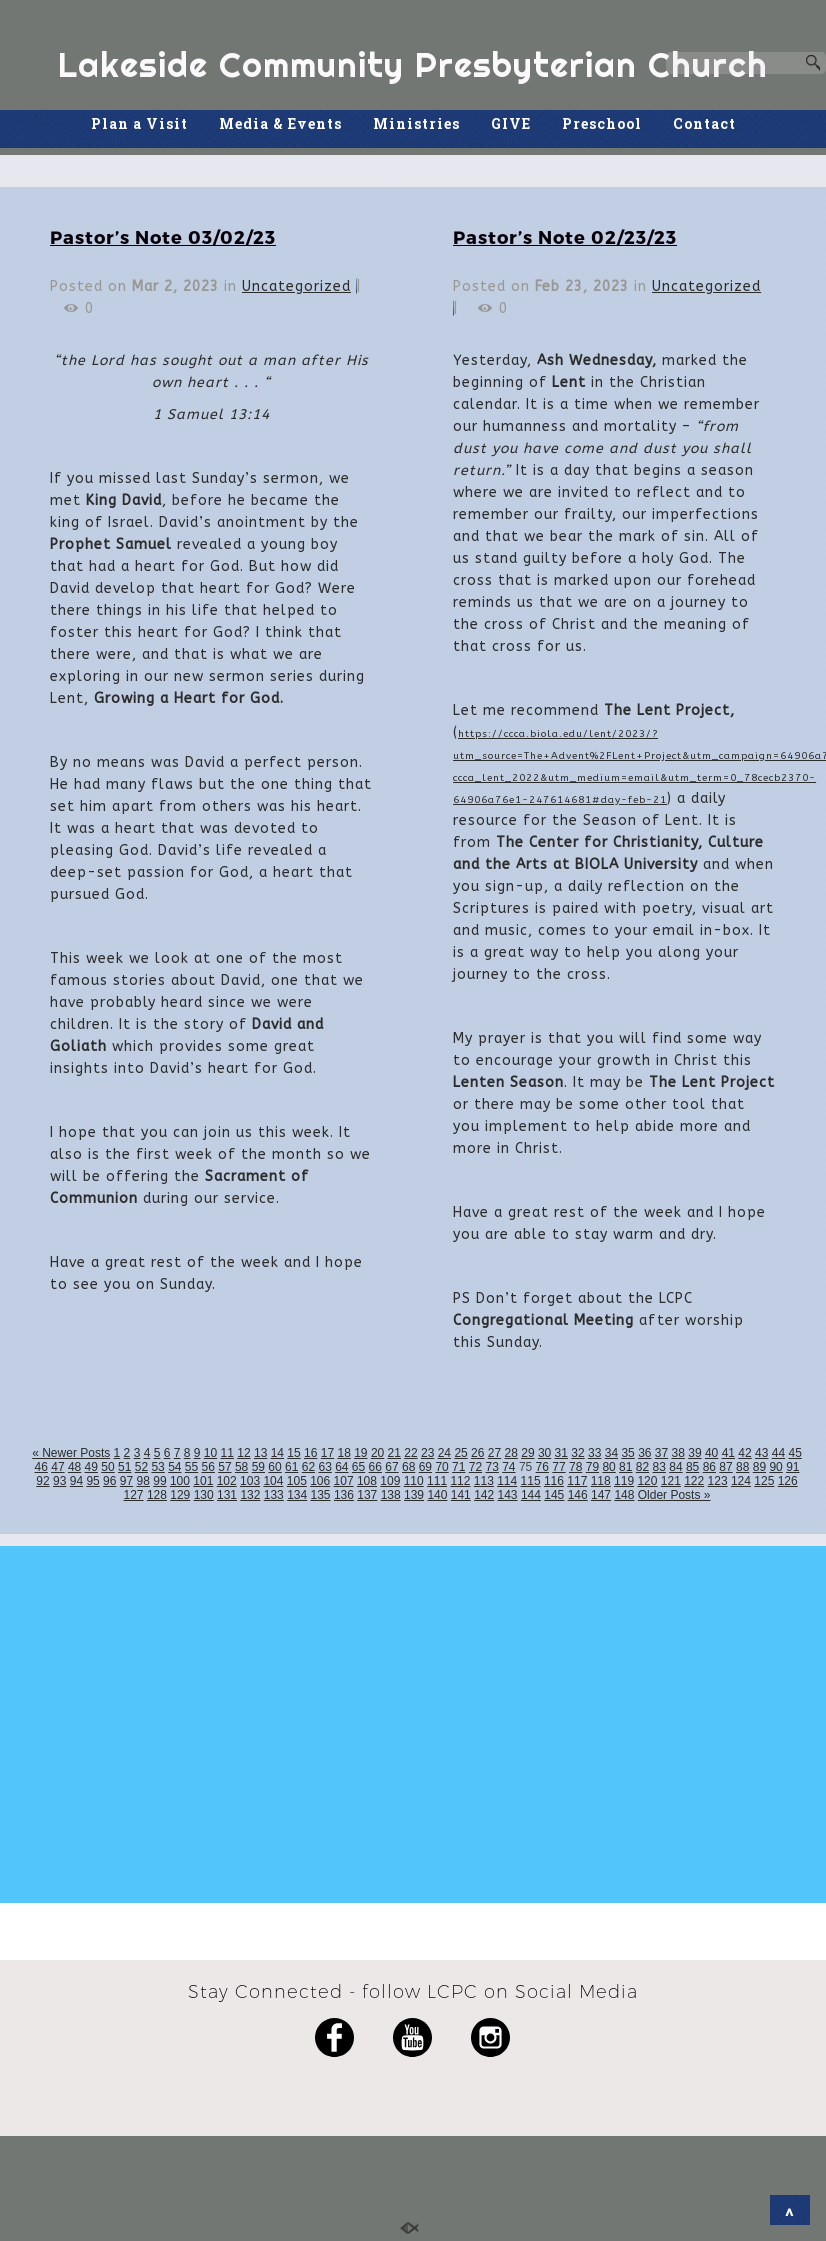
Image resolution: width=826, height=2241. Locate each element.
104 (273, 1481)
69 (425, 1467)
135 (321, 1495)
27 (494, 1453)
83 (659, 1467)
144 (531, 1495)
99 (159, 1481)
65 (358, 1467)
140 (437, 1495)
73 (491, 1467)
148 (624, 1495)
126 (788, 1481)
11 (227, 1453)
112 (460, 1481)
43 (761, 1453)
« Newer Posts (71, 1453)
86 (709, 1467)
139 (414, 1495)
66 (375, 1467)
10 (210, 1453)
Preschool (602, 123)
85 (692, 1467)
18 (343, 1453)
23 (427, 1453)
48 (74, 1467)
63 (324, 1467)
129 (180, 1495)
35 (627, 1453)
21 (394, 1453)
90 (775, 1467)
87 (725, 1467)
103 (250, 1481)
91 (792, 1467)
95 (92, 1481)
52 (141, 1467)
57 (224, 1467)
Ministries (416, 123)
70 (441, 1467)
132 (250, 1495)
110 (414, 1481)
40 (711, 1453)
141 (461, 1495)
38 (678, 1453)
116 (554, 1481)
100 (180, 1481)
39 (694, 1453)
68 (408, 1467)
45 (794, 1453)
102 (227, 1481)
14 (277, 1453)
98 (143, 1481)
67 (391, 1467)
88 (742, 1467)
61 (291, 1467)
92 (42, 1481)
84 (675, 1467)
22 (410, 1453)
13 (260, 1453)
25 (460, 1453)
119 (624, 1481)
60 (274, 1467)
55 (191, 1467)
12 (243, 1453)
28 (511, 1453)
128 (157, 1495)
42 (744, 1453)
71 (458, 1467)
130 (204, 1495)
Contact (704, 123)
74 (508, 1467)
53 (157, 1467)
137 (367, 1495)
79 (592, 1467)
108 (367, 1481)
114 (507, 1481)
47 (57, 1467)
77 (558, 1467)
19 (360, 1453)
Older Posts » (674, 1495)
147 (601, 1495)
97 (126, 1481)
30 (544, 1453)
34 (611, 1453)
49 (91, 1467)
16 (310, 1453)
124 (741, 1481)
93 (59, 1481)
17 (327, 1453)
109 (390, 1481)
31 (561, 1453)
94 (76, 1481)
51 (124, 1467)
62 (308, 1467)
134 (297, 1495)
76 (542, 1467)
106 (320, 1481)
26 (477, 1453)
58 (241, 1467)
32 (577, 1453)
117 (577, 1481)
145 (554, 1495)
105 (297, 1481)
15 (293, 1453)
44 (778, 1453)
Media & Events (280, 123)
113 (484, 1481)
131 (227, 1495)
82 (642, 1467)
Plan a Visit (139, 123)
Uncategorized (296, 286)
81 (625, 1467)
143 (508, 1495)
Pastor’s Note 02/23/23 (565, 236)
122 (694, 1481)
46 (41, 1467)
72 (475, 1467)
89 (759, 1467)
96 (109, 1481)
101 (203, 1481)
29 (527, 1453)
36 (644, 1453)
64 (341, 1467)
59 (258, 1467)
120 (647, 1481)
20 (377, 1453)
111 (437, 1481)
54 (174, 1467)
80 (608, 1467)
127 (134, 1495)
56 (208, 1467)
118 (601, 1481)
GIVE (511, 123)
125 (764, 1481)
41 (728, 1453)
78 (575, 1467)
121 (671, 1481)
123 (718, 1481)
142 (484, 1495)
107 (344, 1481)
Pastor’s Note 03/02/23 (163, 236)
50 (107, 1467)
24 (444, 1453)
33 (594, 1453)
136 (344, 1495)
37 (661, 1453)
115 (531, 1481)
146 (578, 1495)
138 (391, 1495)
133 (274, 1495)
